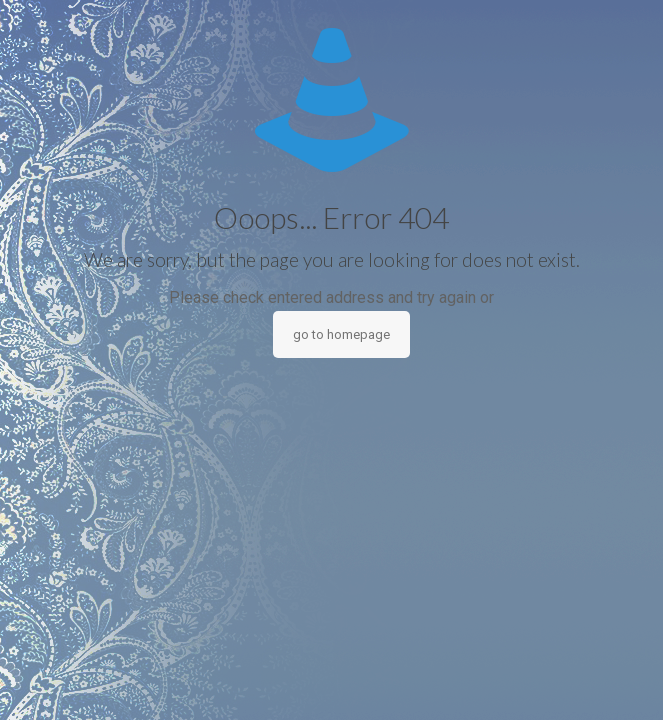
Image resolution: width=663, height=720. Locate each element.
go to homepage (341, 334)
